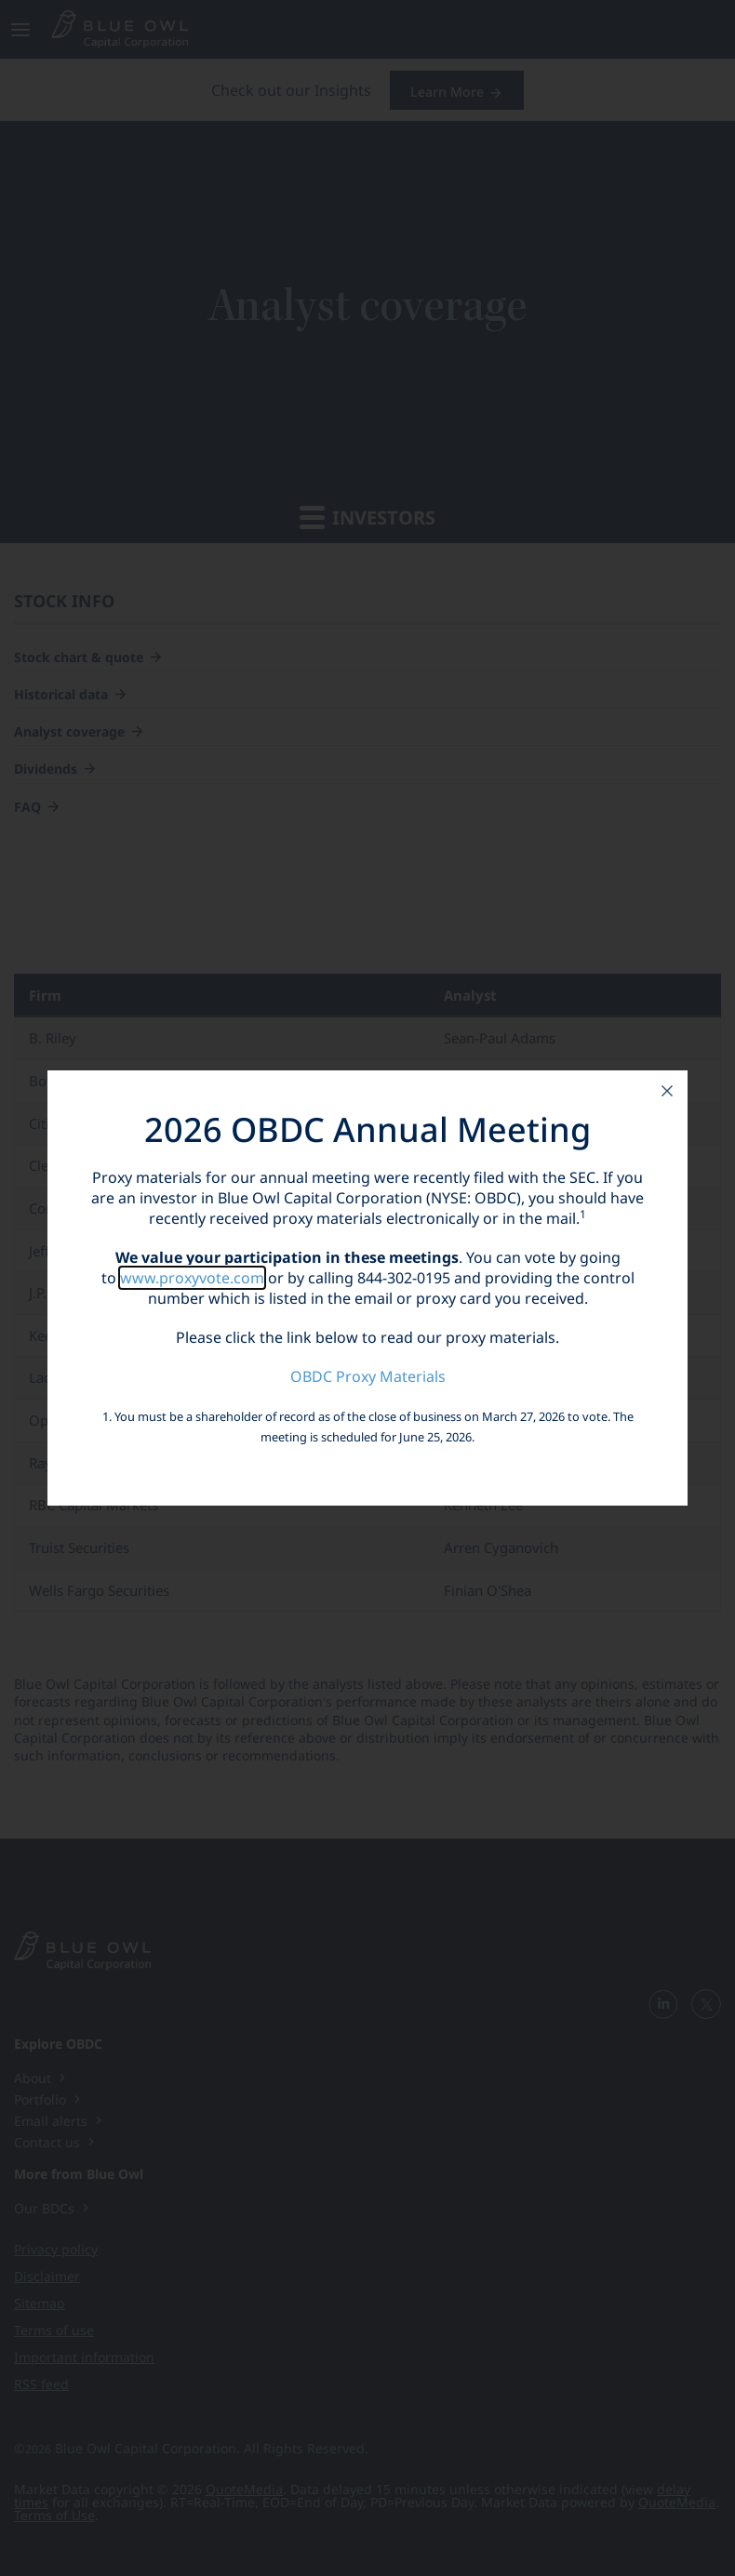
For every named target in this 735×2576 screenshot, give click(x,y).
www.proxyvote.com (192, 1278)
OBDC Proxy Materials (368, 1376)
